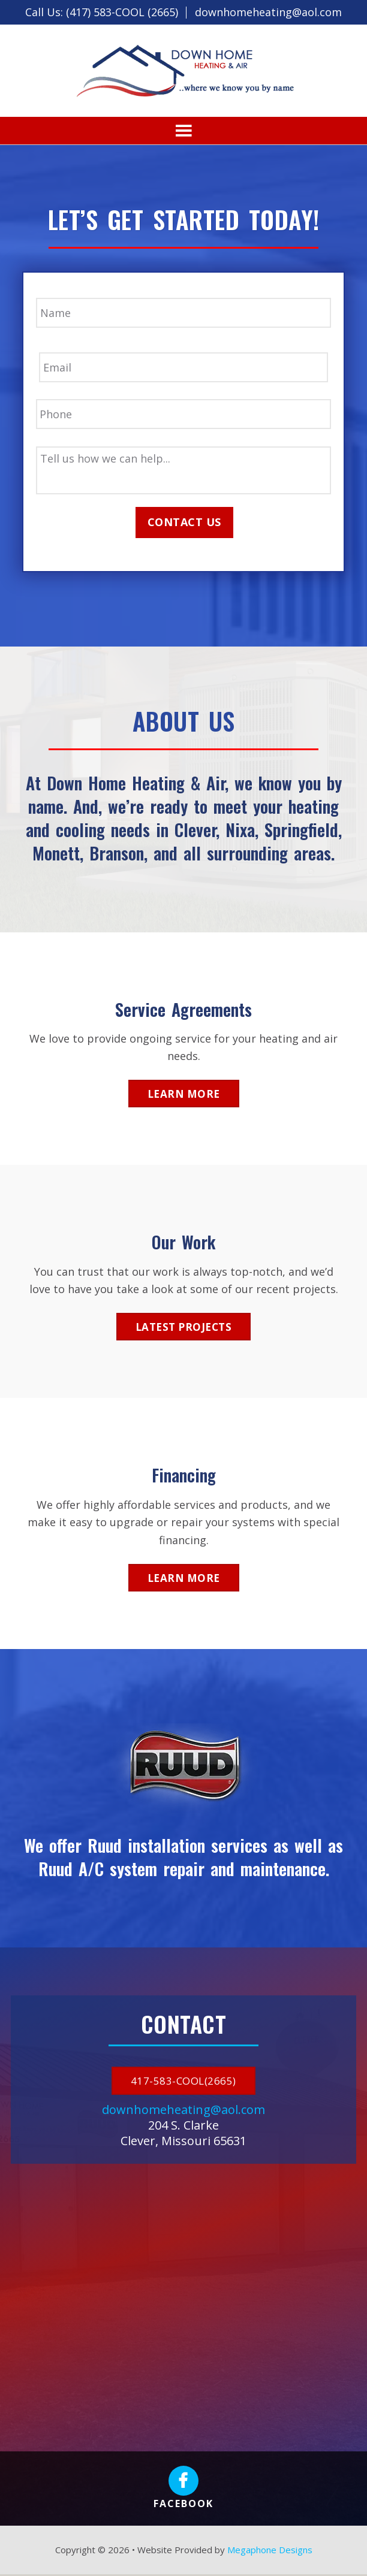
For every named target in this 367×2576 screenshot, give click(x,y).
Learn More (184, 1095)
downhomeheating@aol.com (268, 12)
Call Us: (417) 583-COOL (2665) (101, 12)
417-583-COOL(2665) (183, 2082)
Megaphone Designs (269, 2551)
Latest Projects (184, 1328)
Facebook (183, 2490)
